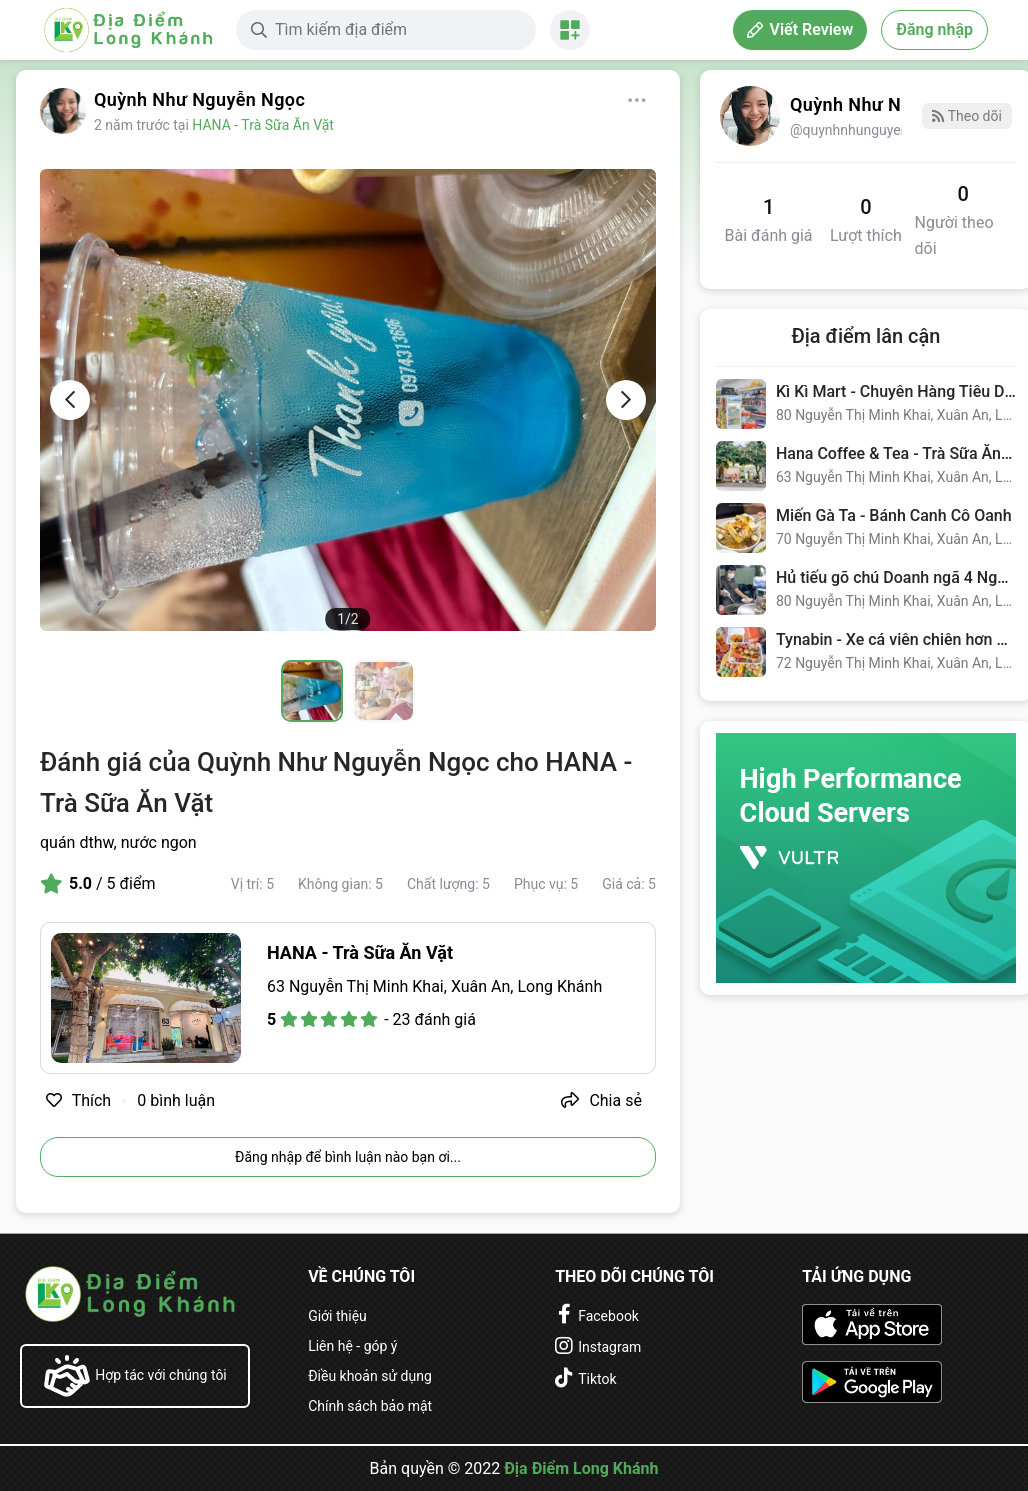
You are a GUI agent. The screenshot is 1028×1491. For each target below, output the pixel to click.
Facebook (608, 1316)
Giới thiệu (337, 1316)
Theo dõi (966, 116)
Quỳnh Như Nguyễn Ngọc (199, 99)
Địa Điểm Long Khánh (581, 1468)
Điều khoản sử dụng (370, 1376)
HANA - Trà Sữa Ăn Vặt (263, 125)
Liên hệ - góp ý (352, 1346)
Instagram (609, 1347)
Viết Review (800, 29)
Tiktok (597, 1379)
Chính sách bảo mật (370, 1406)
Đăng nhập (934, 29)
